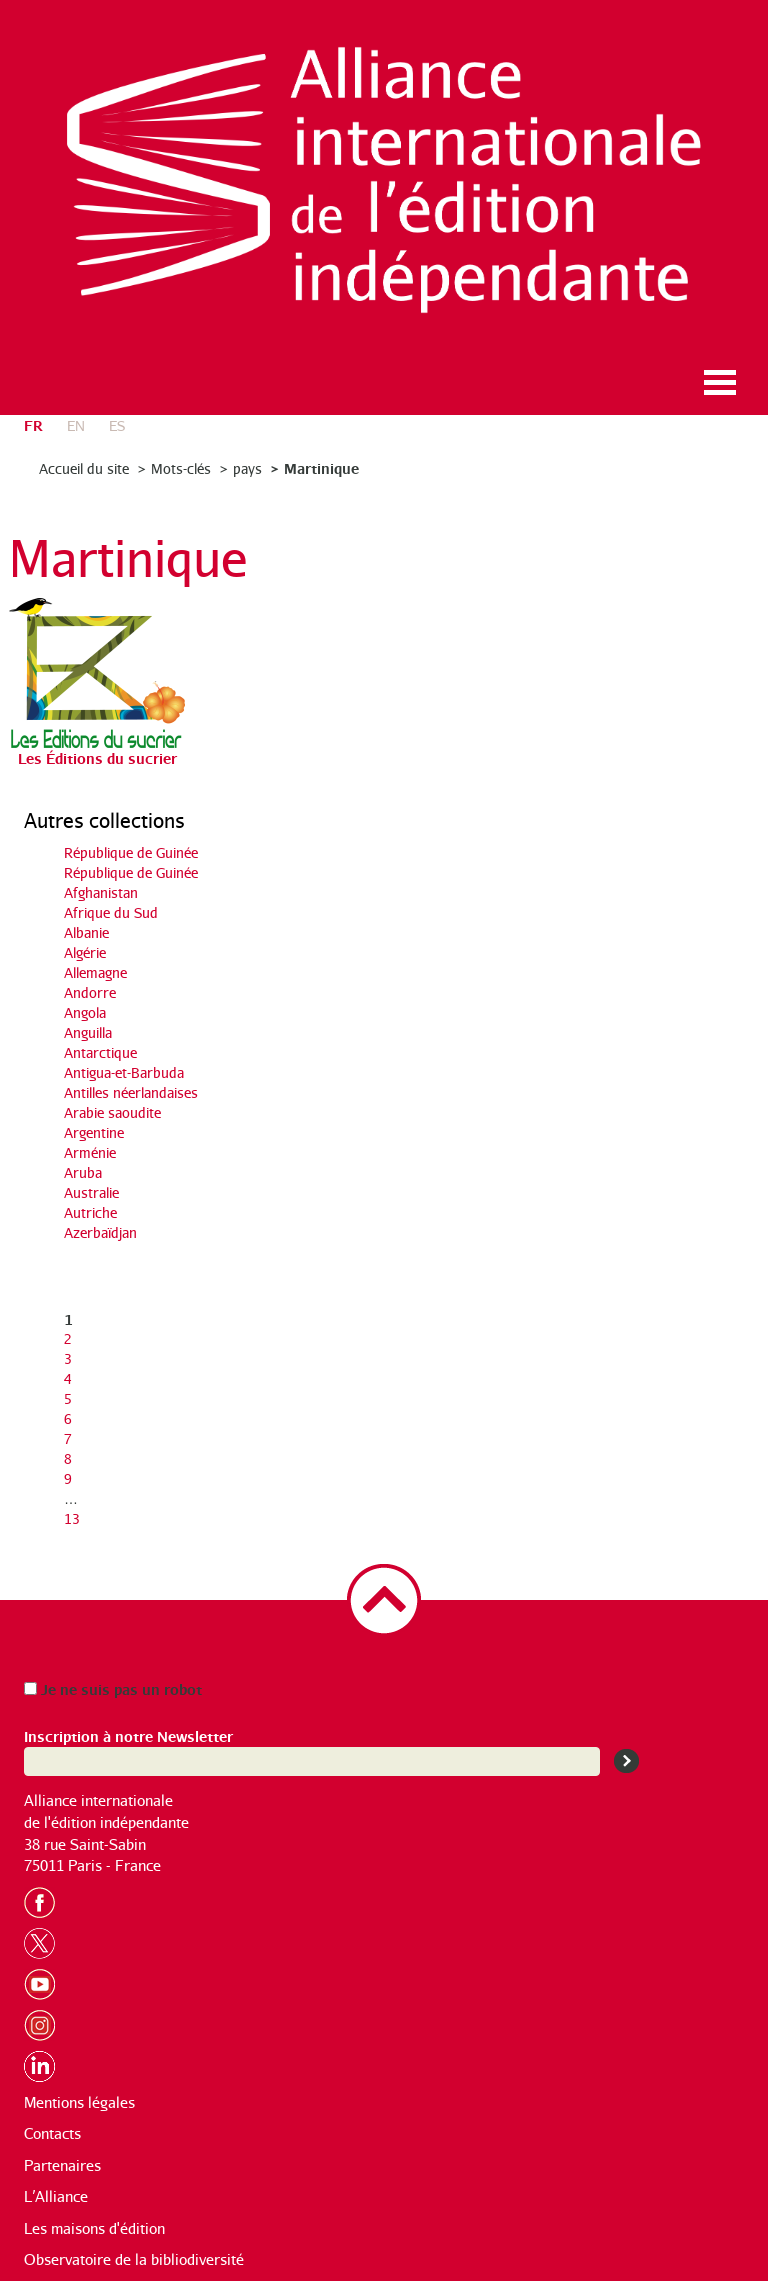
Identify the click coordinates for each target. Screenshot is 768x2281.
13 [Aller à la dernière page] (72, 1518)
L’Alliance (56, 2196)
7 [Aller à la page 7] (68, 1438)
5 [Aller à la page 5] (68, 1398)
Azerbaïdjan (100, 1232)
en (76, 425)
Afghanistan (101, 892)
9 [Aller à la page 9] (68, 1478)
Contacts (52, 2133)
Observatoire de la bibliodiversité (134, 2259)
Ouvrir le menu (720, 382)
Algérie (85, 952)
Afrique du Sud (111, 912)
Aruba (83, 1172)
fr (33, 424)
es (117, 425)
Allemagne (95, 972)
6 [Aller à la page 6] (68, 1418)
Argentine (94, 1132)
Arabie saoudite (112, 1112)
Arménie (90, 1152)
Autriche (90, 1212)
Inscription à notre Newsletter (128, 1735)
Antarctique (100, 1052)
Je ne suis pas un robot (113, 1688)
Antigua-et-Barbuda (124, 1072)
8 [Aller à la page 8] (68, 1458)
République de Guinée (131, 852)
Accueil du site (84, 468)
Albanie (86, 932)
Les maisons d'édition (94, 2228)
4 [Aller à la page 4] (68, 1378)
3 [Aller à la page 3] (68, 1358)
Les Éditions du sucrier (97, 757)
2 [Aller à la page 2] (68, 1338)
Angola (85, 1012)
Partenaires (62, 2165)
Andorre (90, 992)
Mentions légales (79, 2102)
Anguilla (88, 1032)
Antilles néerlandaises (131, 1092)
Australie (91, 1192)
